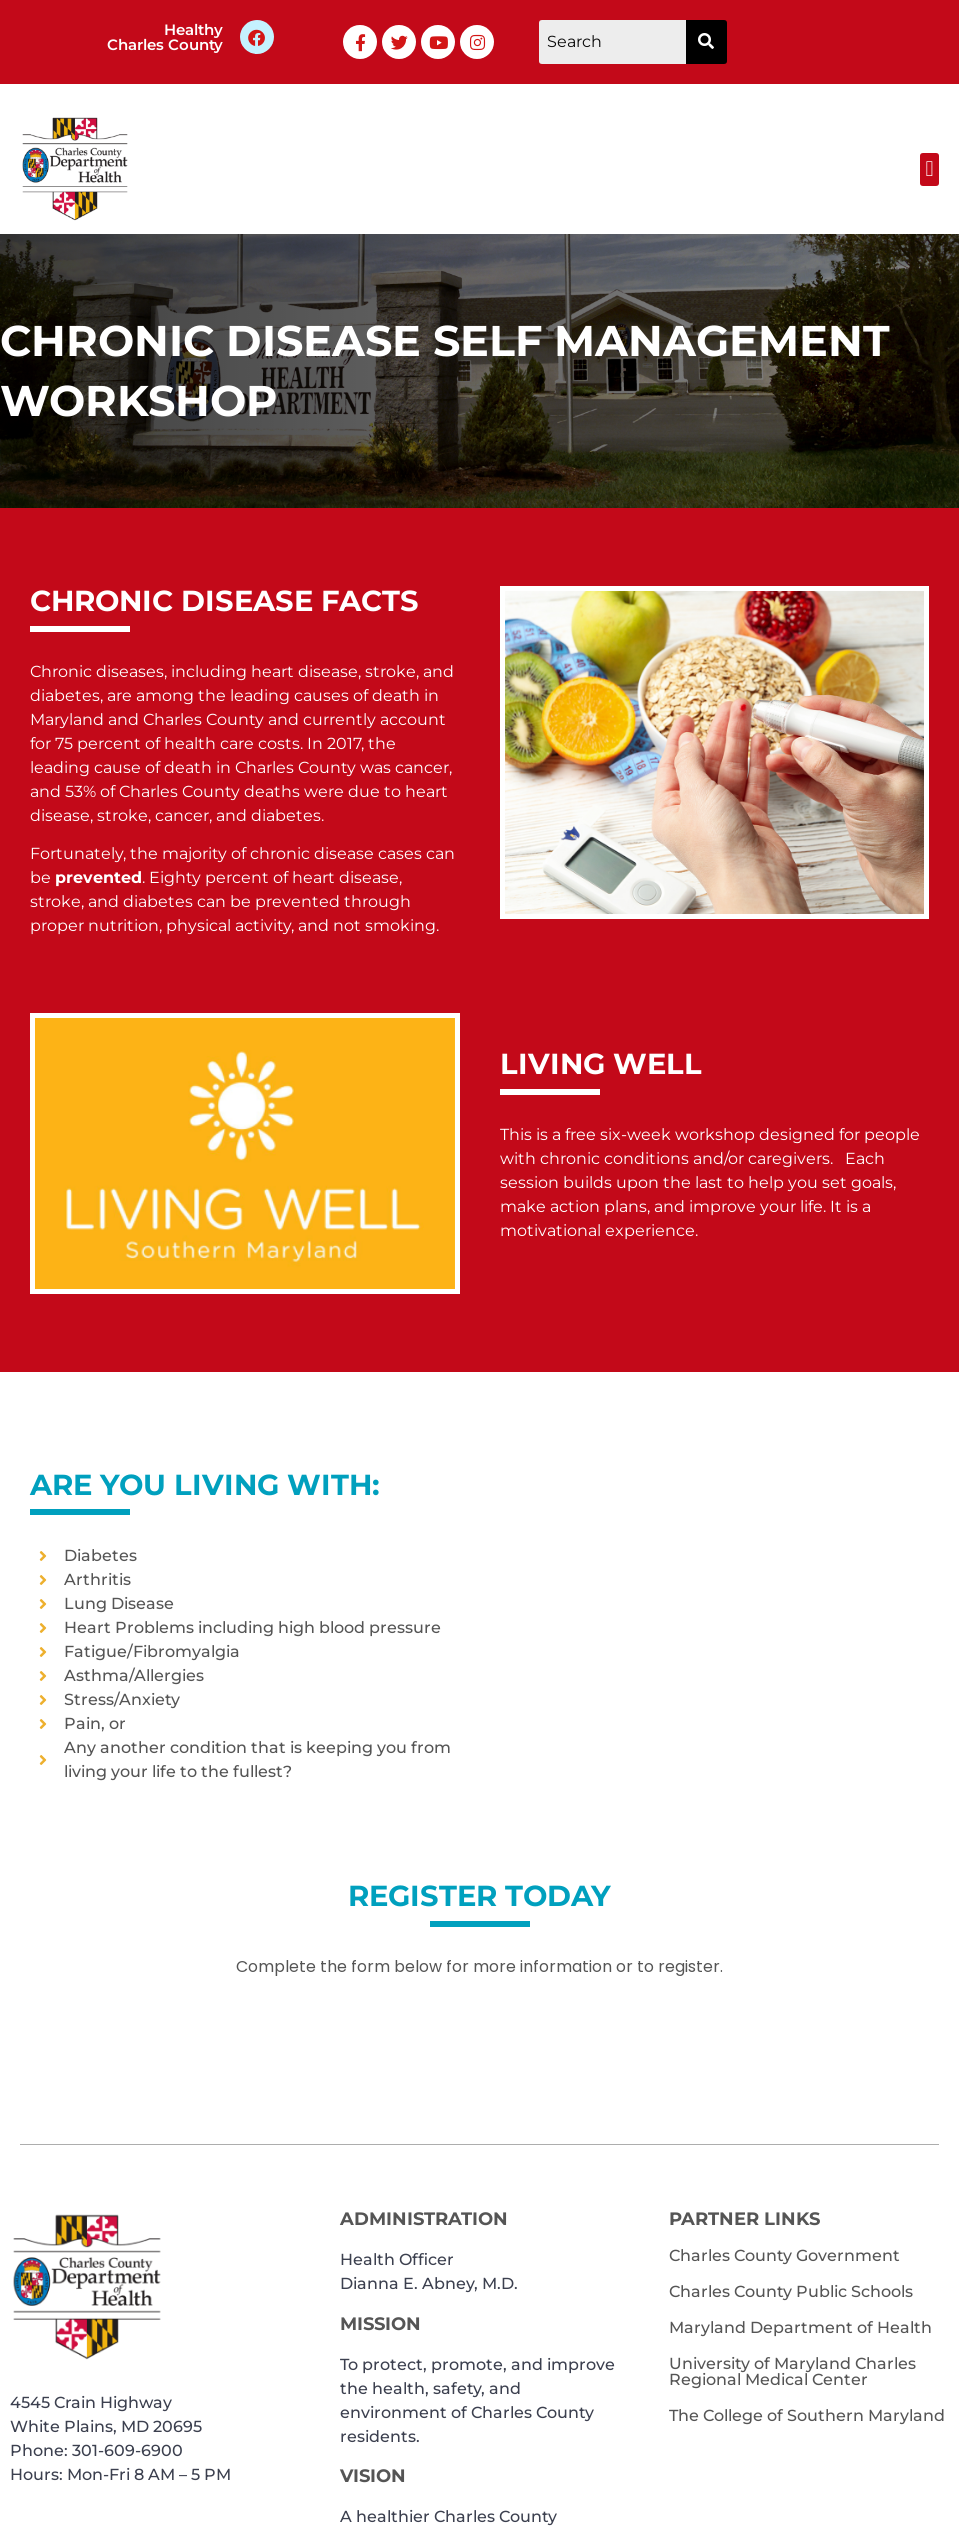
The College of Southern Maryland (807, 2415)
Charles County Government (784, 2255)
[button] (929, 169)
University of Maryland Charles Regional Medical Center (792, 2371)
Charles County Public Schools (791, 2291)
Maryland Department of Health (800, 2327)
